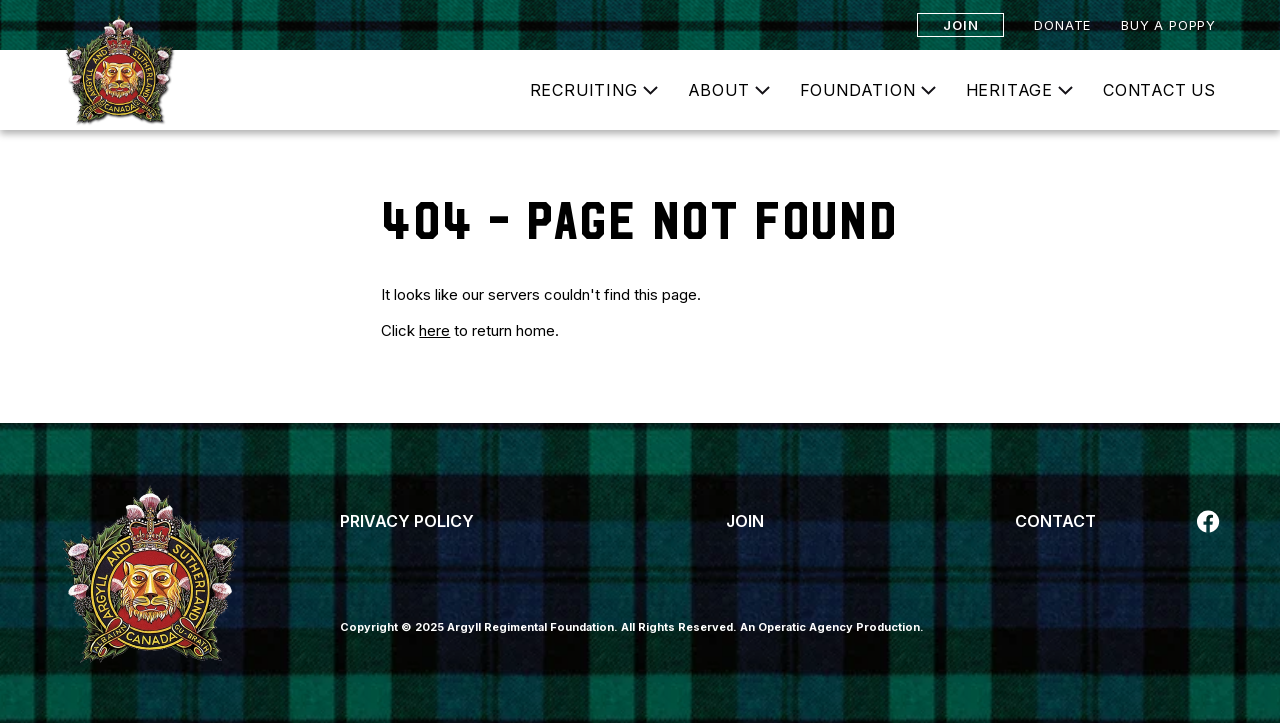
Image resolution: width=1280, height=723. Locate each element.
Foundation (858, 90)
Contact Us (1159, 90)
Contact (1055, 521)
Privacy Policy (407, 521)
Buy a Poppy (1168, 25)
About (719, 90)
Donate (1062, 25)
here (434, 330)
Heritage (1009, 90)
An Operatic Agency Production (830, 627)
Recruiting (584, 90)
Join (960, 25)
